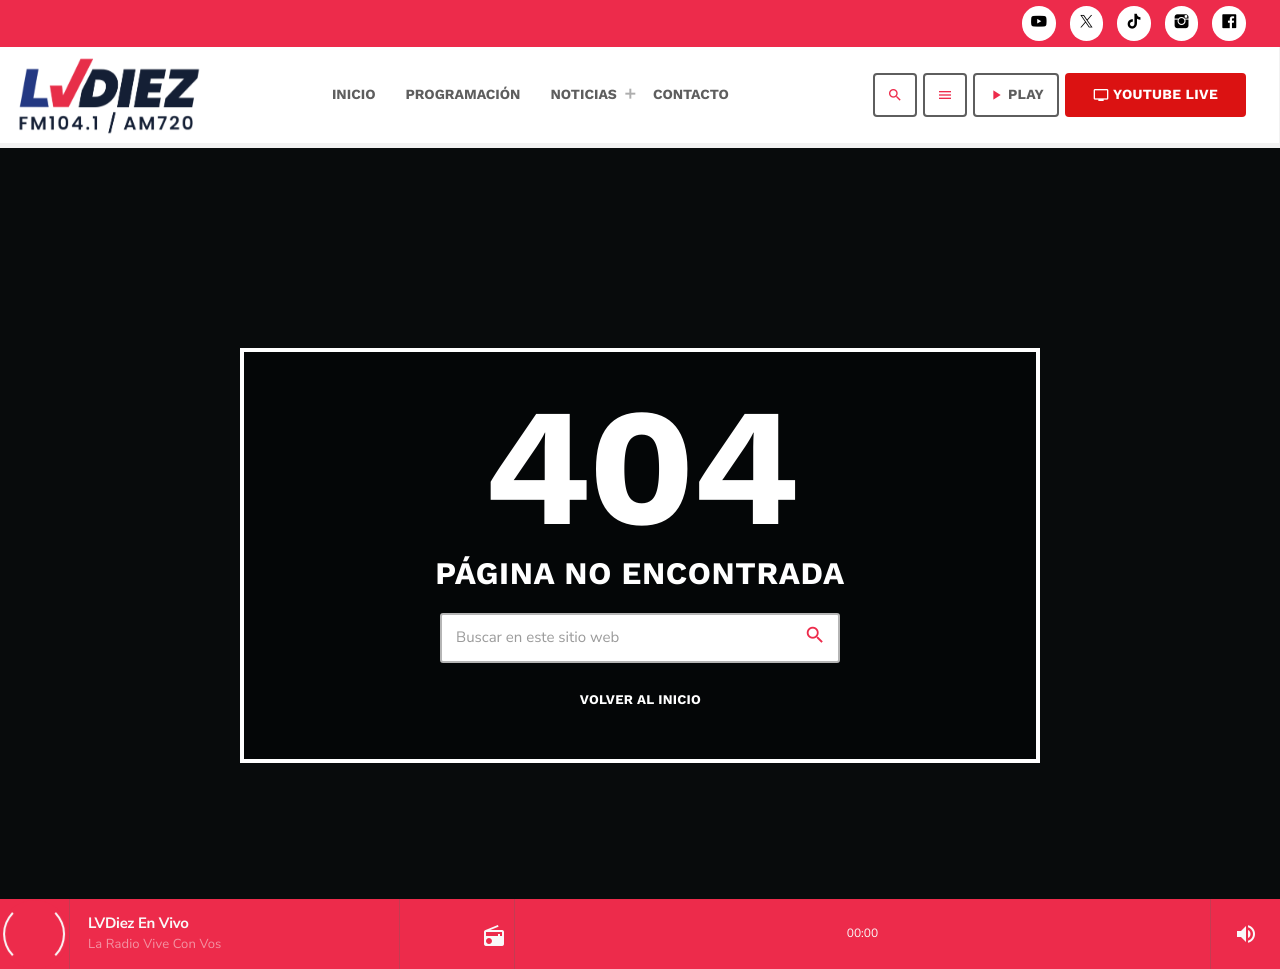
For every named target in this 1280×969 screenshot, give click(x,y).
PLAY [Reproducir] (1016, 95)
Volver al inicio (640, 700)
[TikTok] (1134, 23)
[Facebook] (1229, 23)
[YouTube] (1039, 23)
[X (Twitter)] (1087, 23)
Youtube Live (1155, 95)
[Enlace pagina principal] (109, 95)
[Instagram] (1182, 23)
